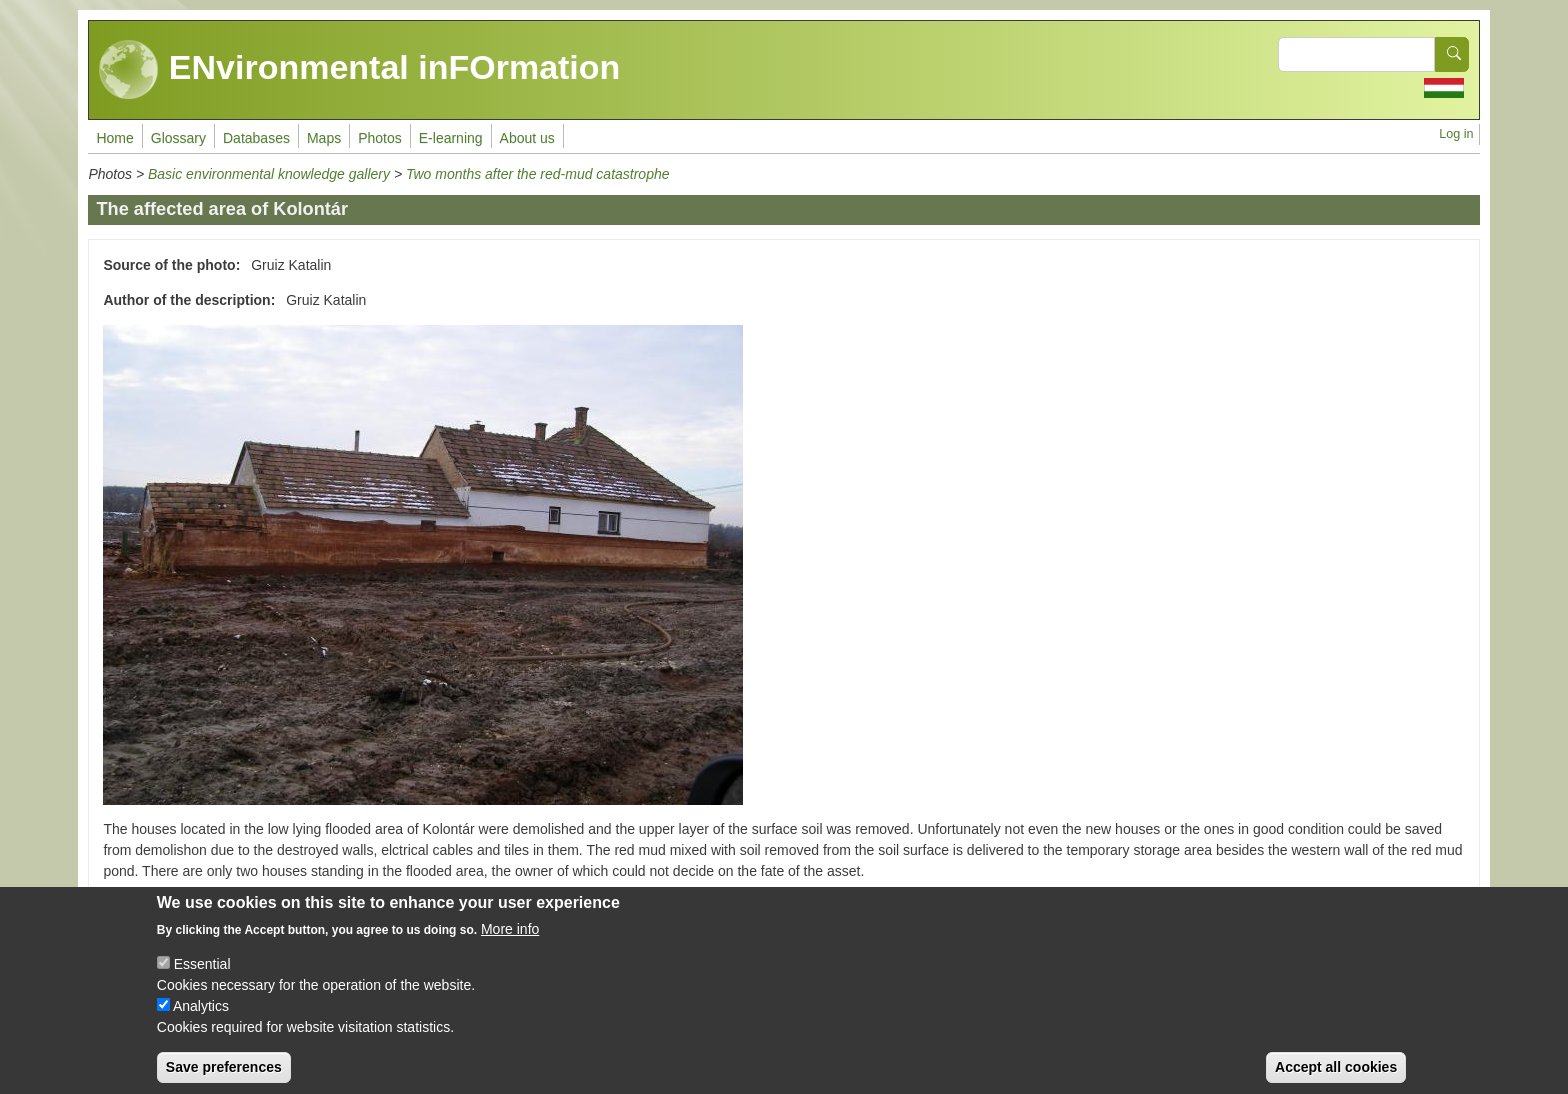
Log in (1456, 134)
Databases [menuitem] (256, 138)
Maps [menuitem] (324, 138)
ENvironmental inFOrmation (359, 70)
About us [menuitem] (527, 138)
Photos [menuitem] (380, 138)
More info (510, 943)
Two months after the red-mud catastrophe (538, 174)
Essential (202, 978)
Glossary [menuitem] (178, 138)
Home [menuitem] (114, 138)
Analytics (201, 1020)
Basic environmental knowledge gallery (269, 174)
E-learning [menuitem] (451, 138)
